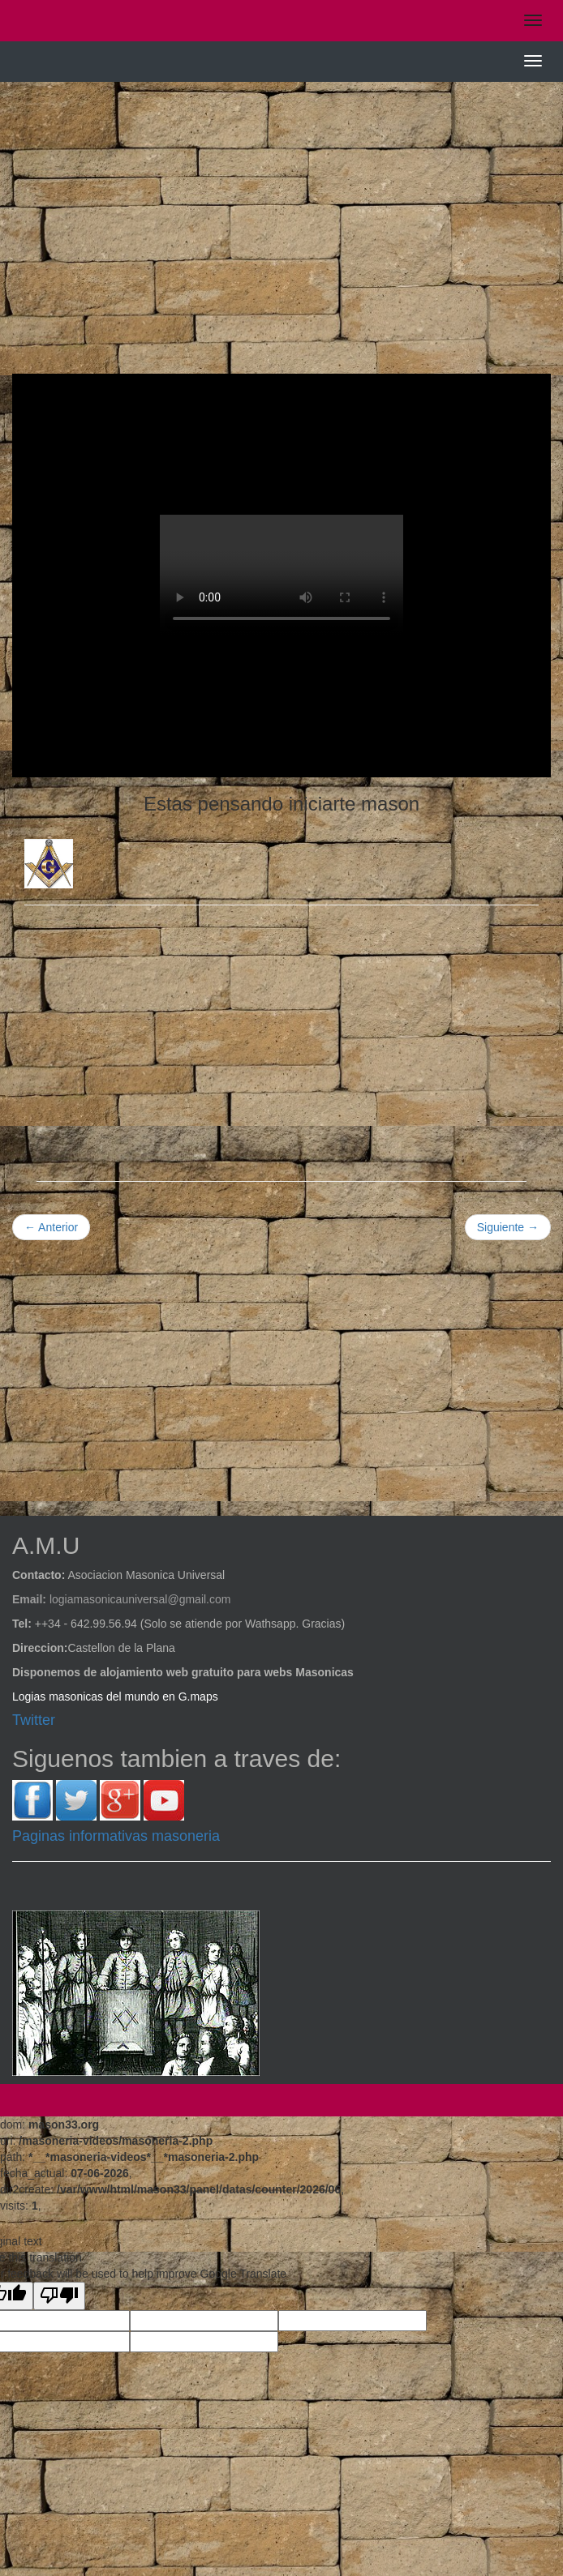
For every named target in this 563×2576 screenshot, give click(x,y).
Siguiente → (508, 1227)
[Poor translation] (59, 2296)
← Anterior (51, 1227)
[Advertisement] (281, 211)
